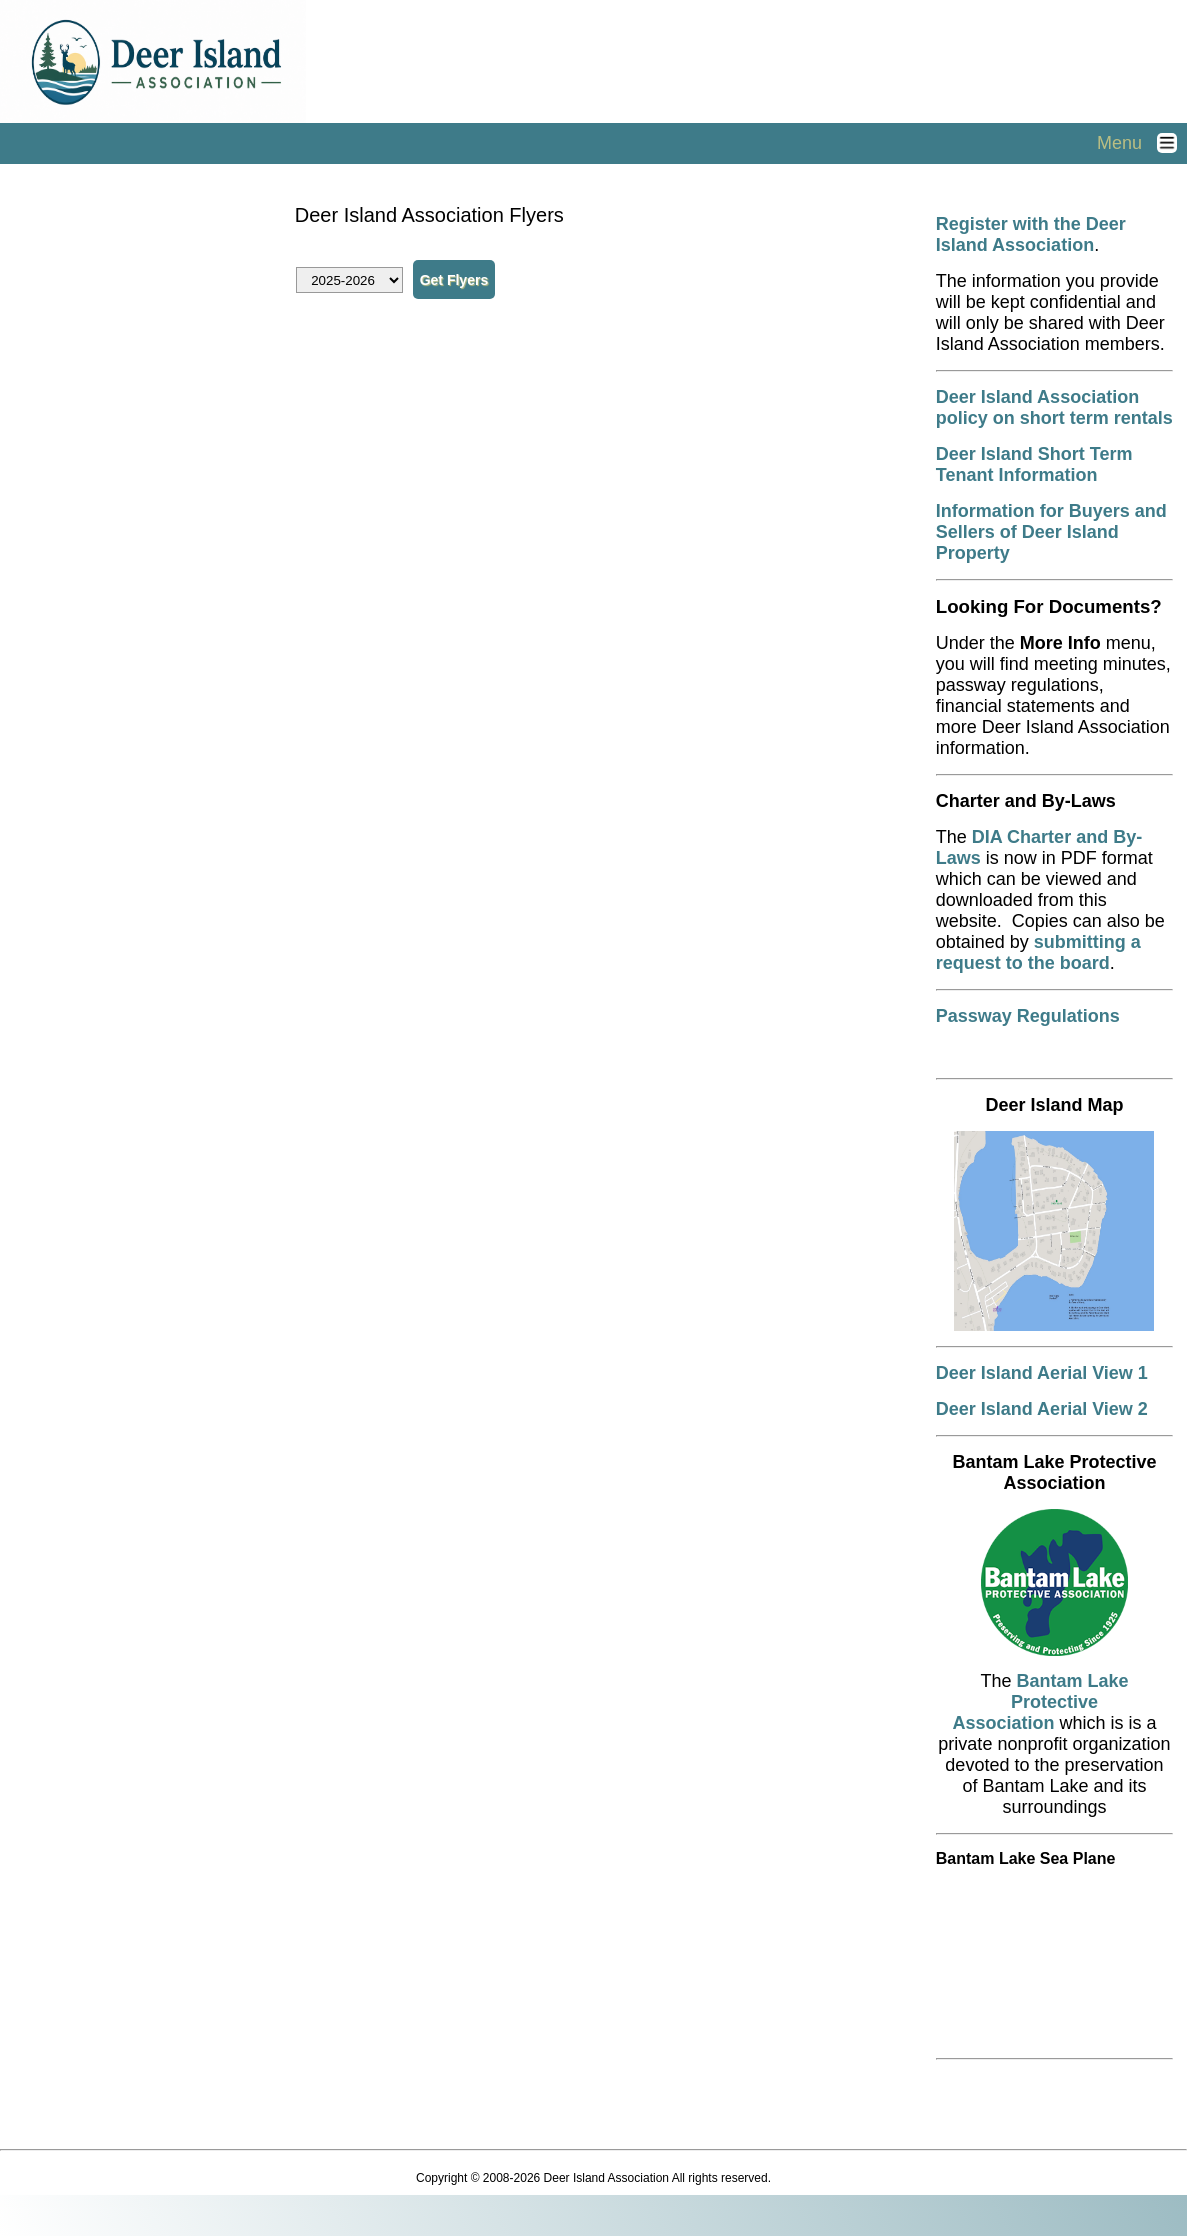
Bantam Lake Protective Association (1040, 1702)
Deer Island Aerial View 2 (1042, 1409)
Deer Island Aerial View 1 (1042, 1373)
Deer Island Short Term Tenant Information (1034, 464)
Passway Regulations (1028, 1016)
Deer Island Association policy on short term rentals (1054, 407)
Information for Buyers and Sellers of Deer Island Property (1051, 532)
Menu (1142, 143)
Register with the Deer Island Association (1031, 234)
